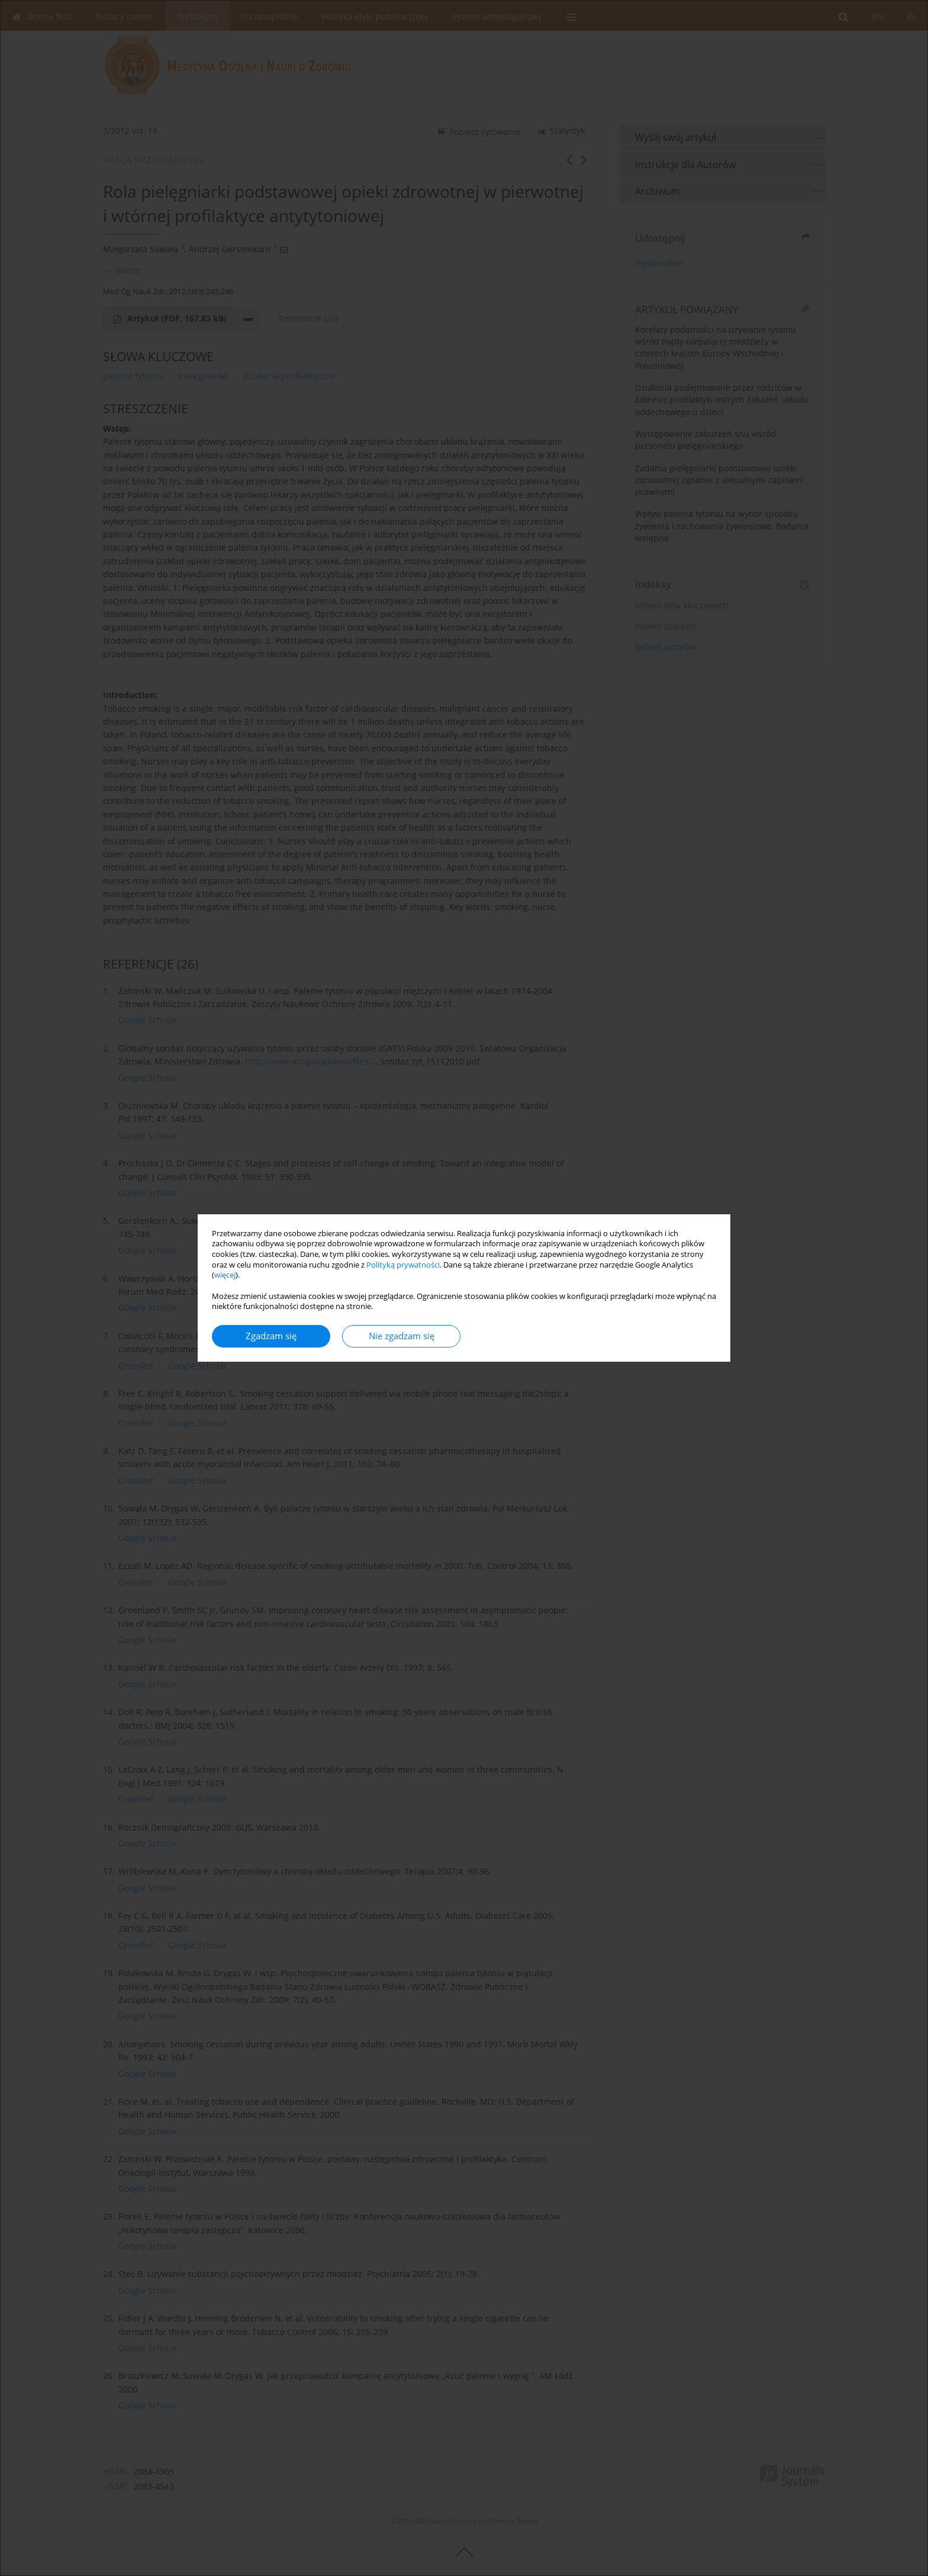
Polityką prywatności (403, 1265)
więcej (225, 1275)
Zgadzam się (271, 1336)
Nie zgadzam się (401, 1336)
